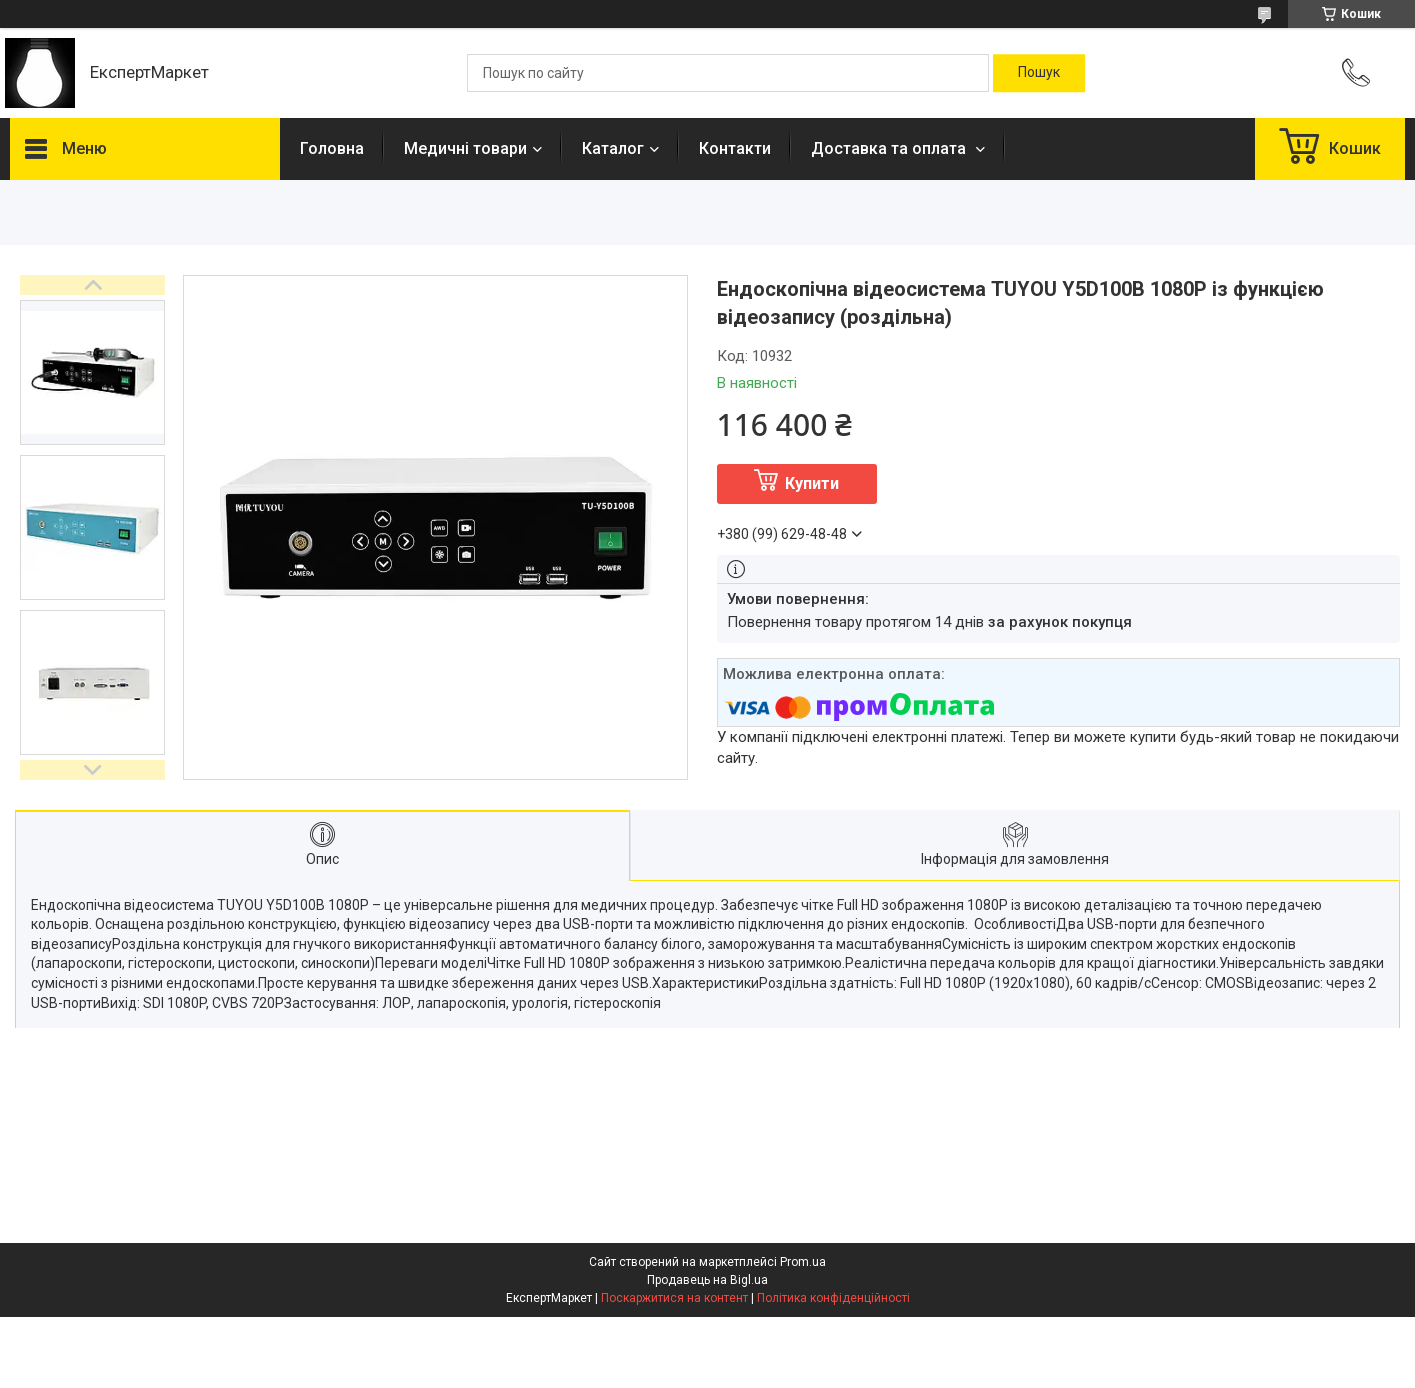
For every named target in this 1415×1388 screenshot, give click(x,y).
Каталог (613, 148)
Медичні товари (465, 148)
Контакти (735, 148)
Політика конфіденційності (833, 1298)
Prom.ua (803, 1262)
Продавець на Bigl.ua (707, 1280)
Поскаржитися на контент (674, 1298)
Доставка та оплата (890, 148)
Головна (332, 148)
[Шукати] (1039, 73)
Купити (812, 483)
